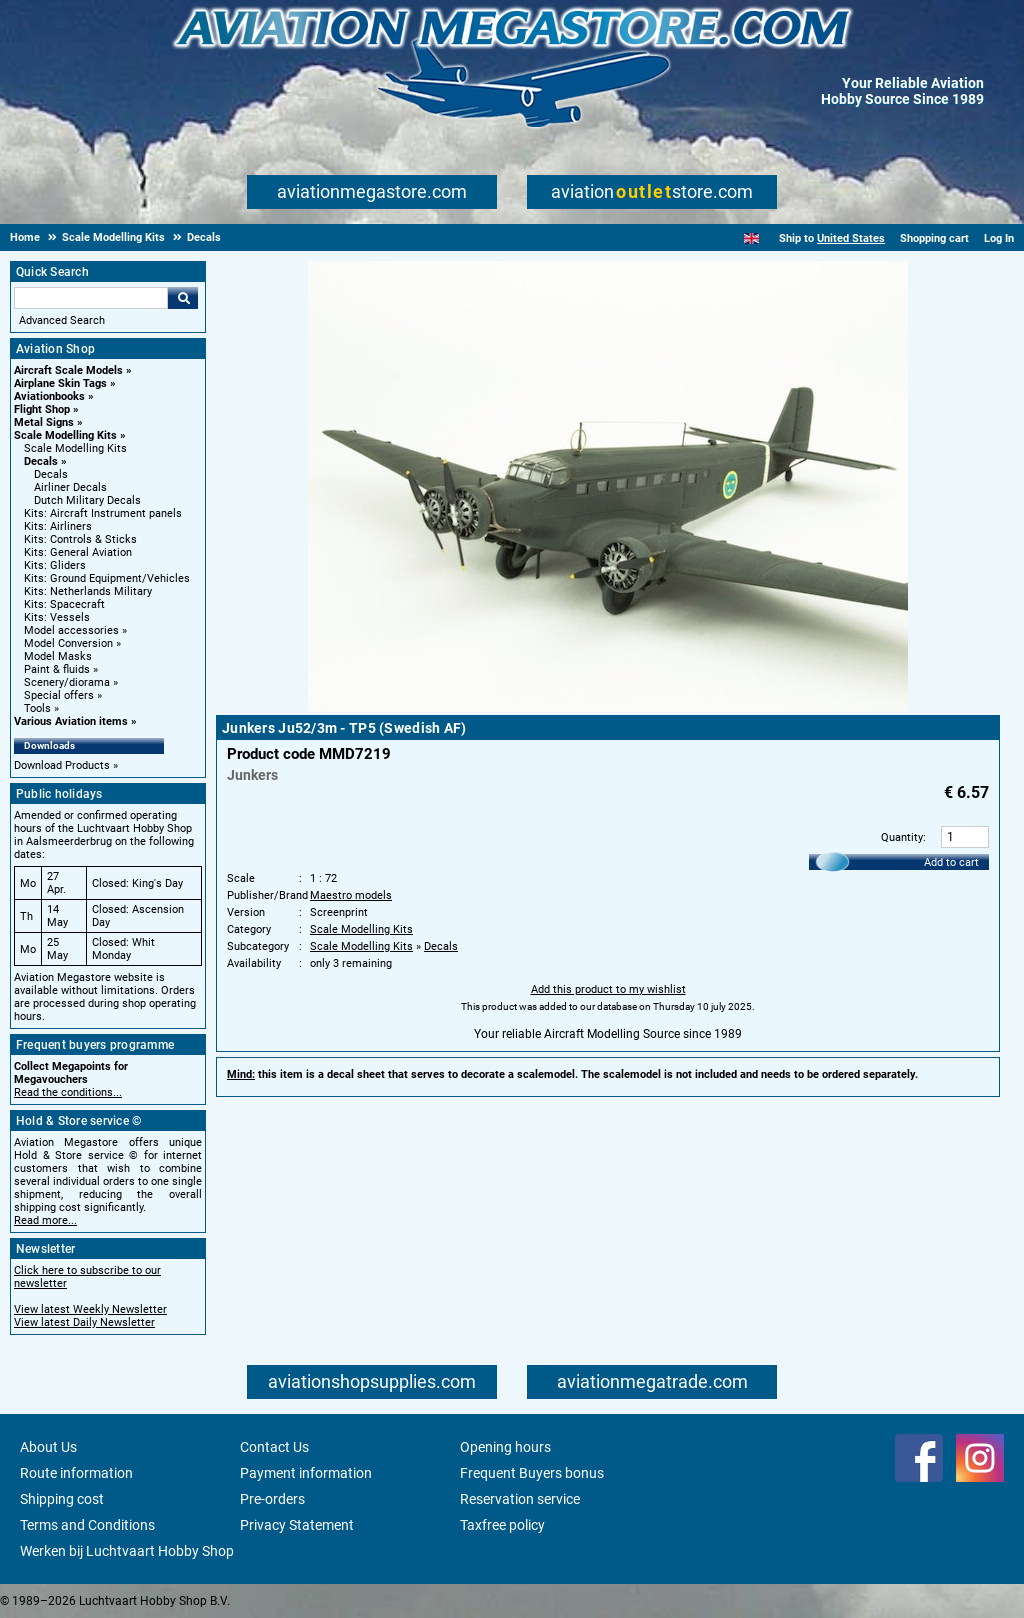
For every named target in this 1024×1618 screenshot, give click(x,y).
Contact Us (274, 1447)
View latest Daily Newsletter (84, 1322)
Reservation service (520, 1499)
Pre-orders (272, 1499)
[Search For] (91, 298)
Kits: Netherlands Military (88, 591)
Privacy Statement (297, 1525)
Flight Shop (42, 409)
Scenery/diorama (67, 682)
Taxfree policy (502, 1525)
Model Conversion (68, 643)
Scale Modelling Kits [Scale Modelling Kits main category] (75, 448)
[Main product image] (608, 708)
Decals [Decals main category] (51, 474)
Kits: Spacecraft (64, 604)
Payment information (306, 1473)
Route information (76, 1473)
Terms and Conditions (87, 1525)
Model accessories (71, 630)
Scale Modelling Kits (65, 435)
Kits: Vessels (57, 617)
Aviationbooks (49, 396)
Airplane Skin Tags (60, 383)
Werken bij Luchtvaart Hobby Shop (127, 1551)
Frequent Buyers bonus (532, 1473)
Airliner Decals (70, 487)
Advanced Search (62, 320)
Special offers (59, 695)
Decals (41, 461)
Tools (37, 708)
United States (851, 238)
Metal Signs (44, 422)
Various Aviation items (71, 721)
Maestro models (351, 895)
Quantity (902, 837)
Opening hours (505, 1447)
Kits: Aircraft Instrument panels (103, 513)
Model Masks (58, 656)
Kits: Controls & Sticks (80, 539)
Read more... (45, 1220)
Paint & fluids (57, 669)
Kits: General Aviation (78, 552)
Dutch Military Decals (87, 500)
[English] (751, 238)
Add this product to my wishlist (608, 989)
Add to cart (951, 862)
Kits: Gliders (55, 565)
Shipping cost (62, 1499)
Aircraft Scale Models (68, 370)
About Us (48, 1447)
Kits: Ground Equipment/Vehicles (107, 578)
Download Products (62, 765)
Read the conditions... (68, 1092)
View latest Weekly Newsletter (90, 1309)
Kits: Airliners (58, 526)
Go (183, 298)
